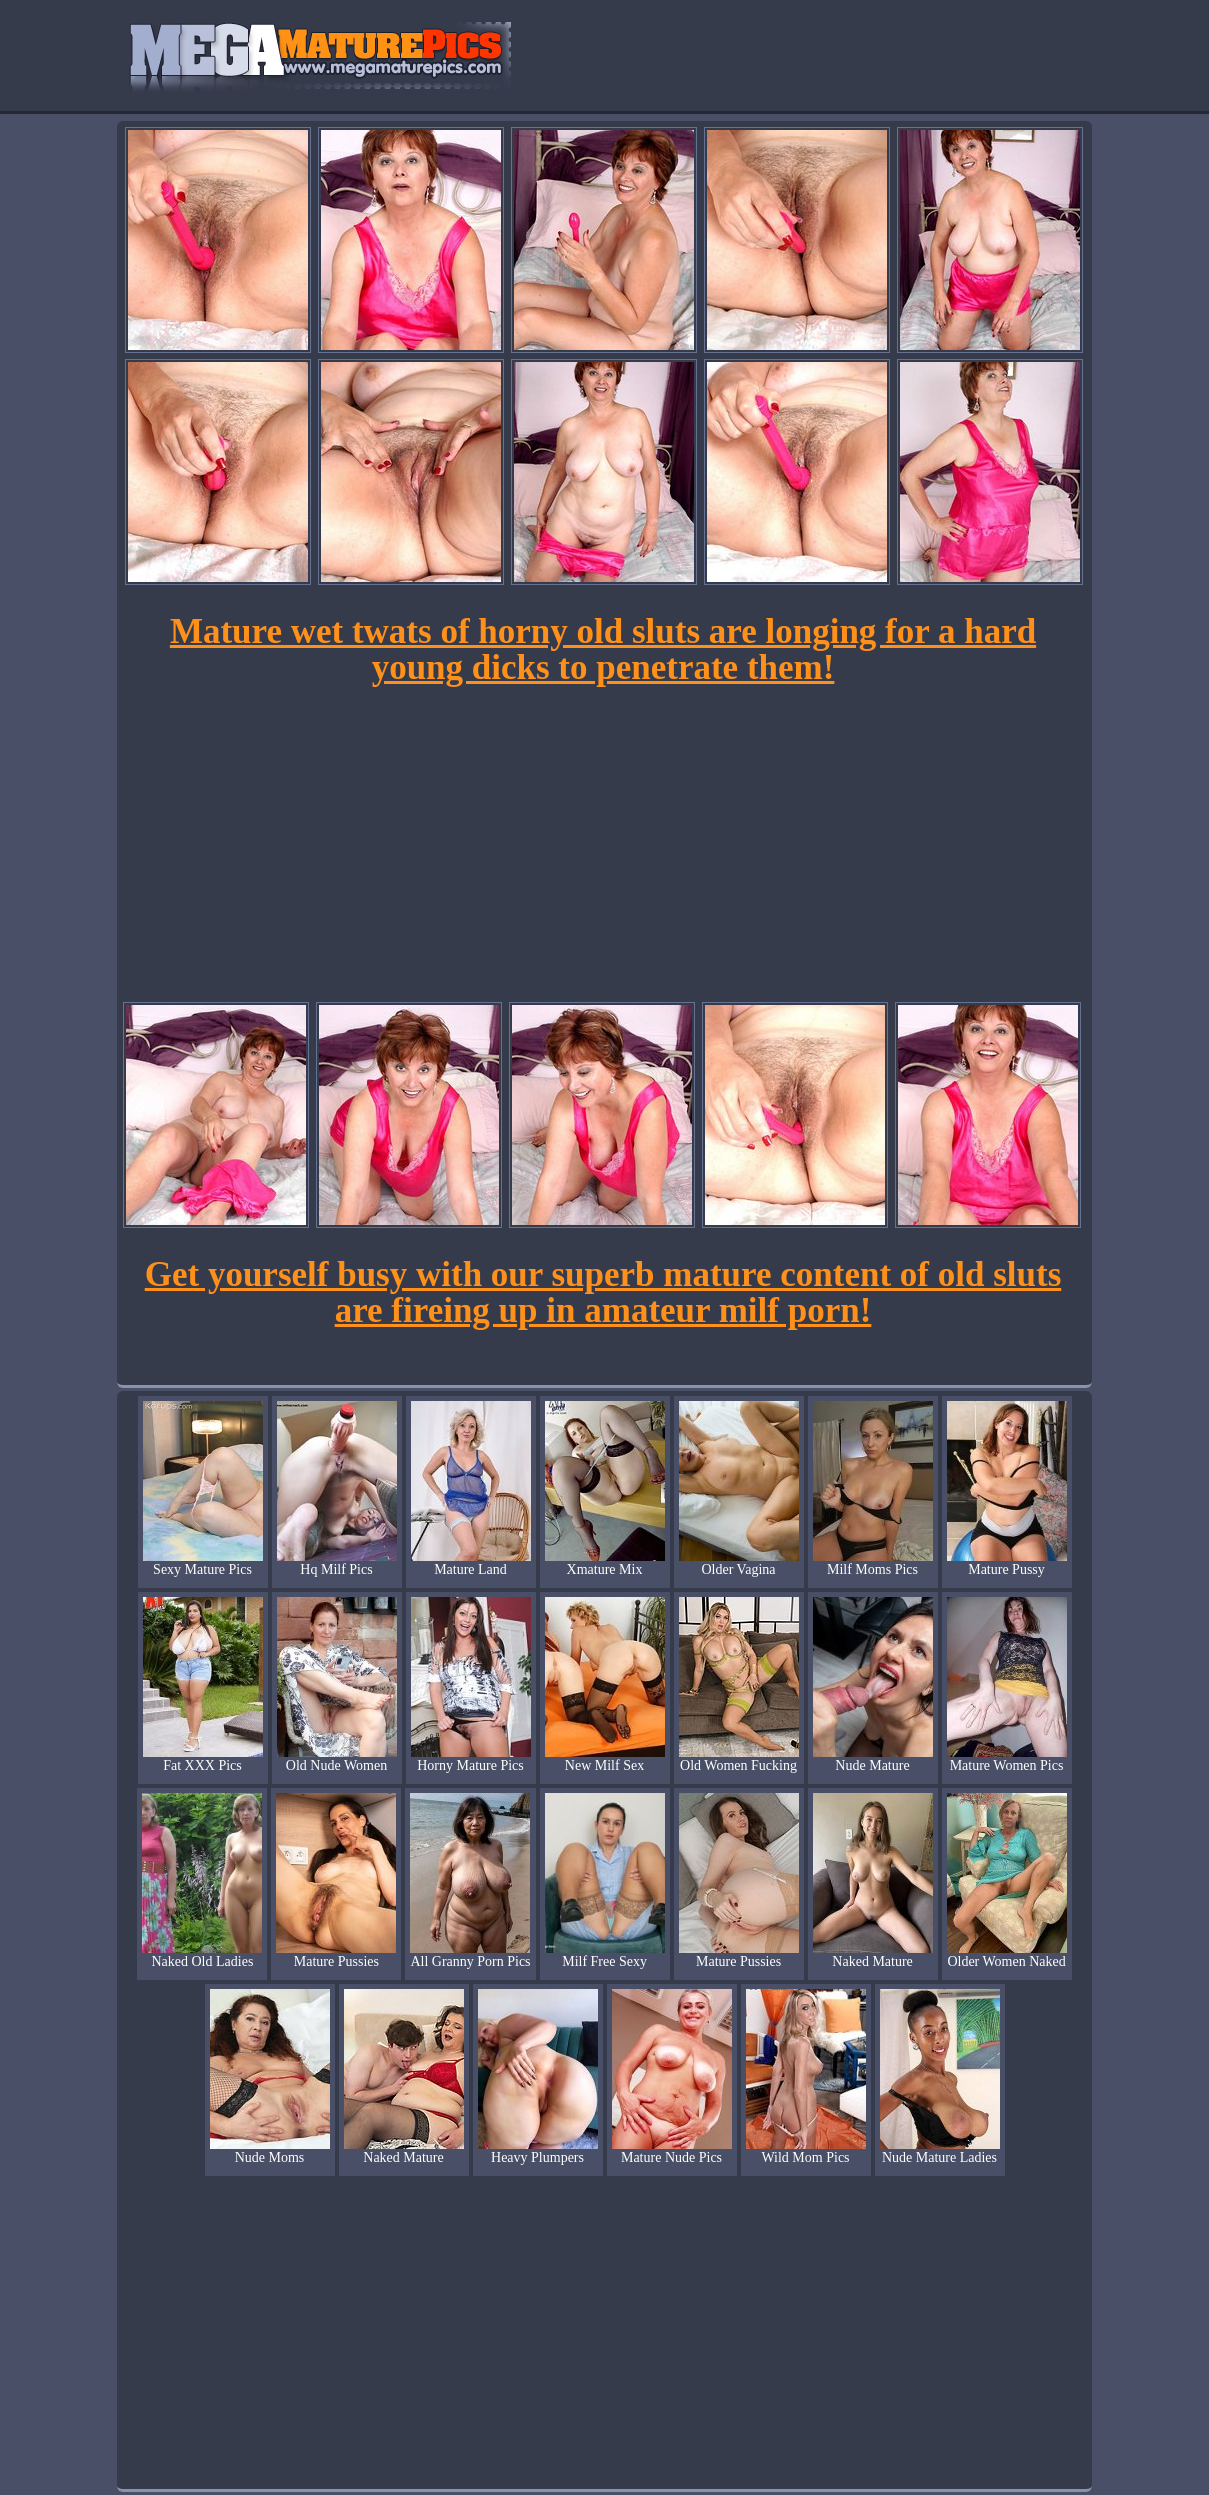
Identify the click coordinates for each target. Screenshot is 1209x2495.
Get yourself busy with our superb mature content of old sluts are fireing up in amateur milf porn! (603, 1292)
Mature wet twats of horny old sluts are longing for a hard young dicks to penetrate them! (603, 649)
